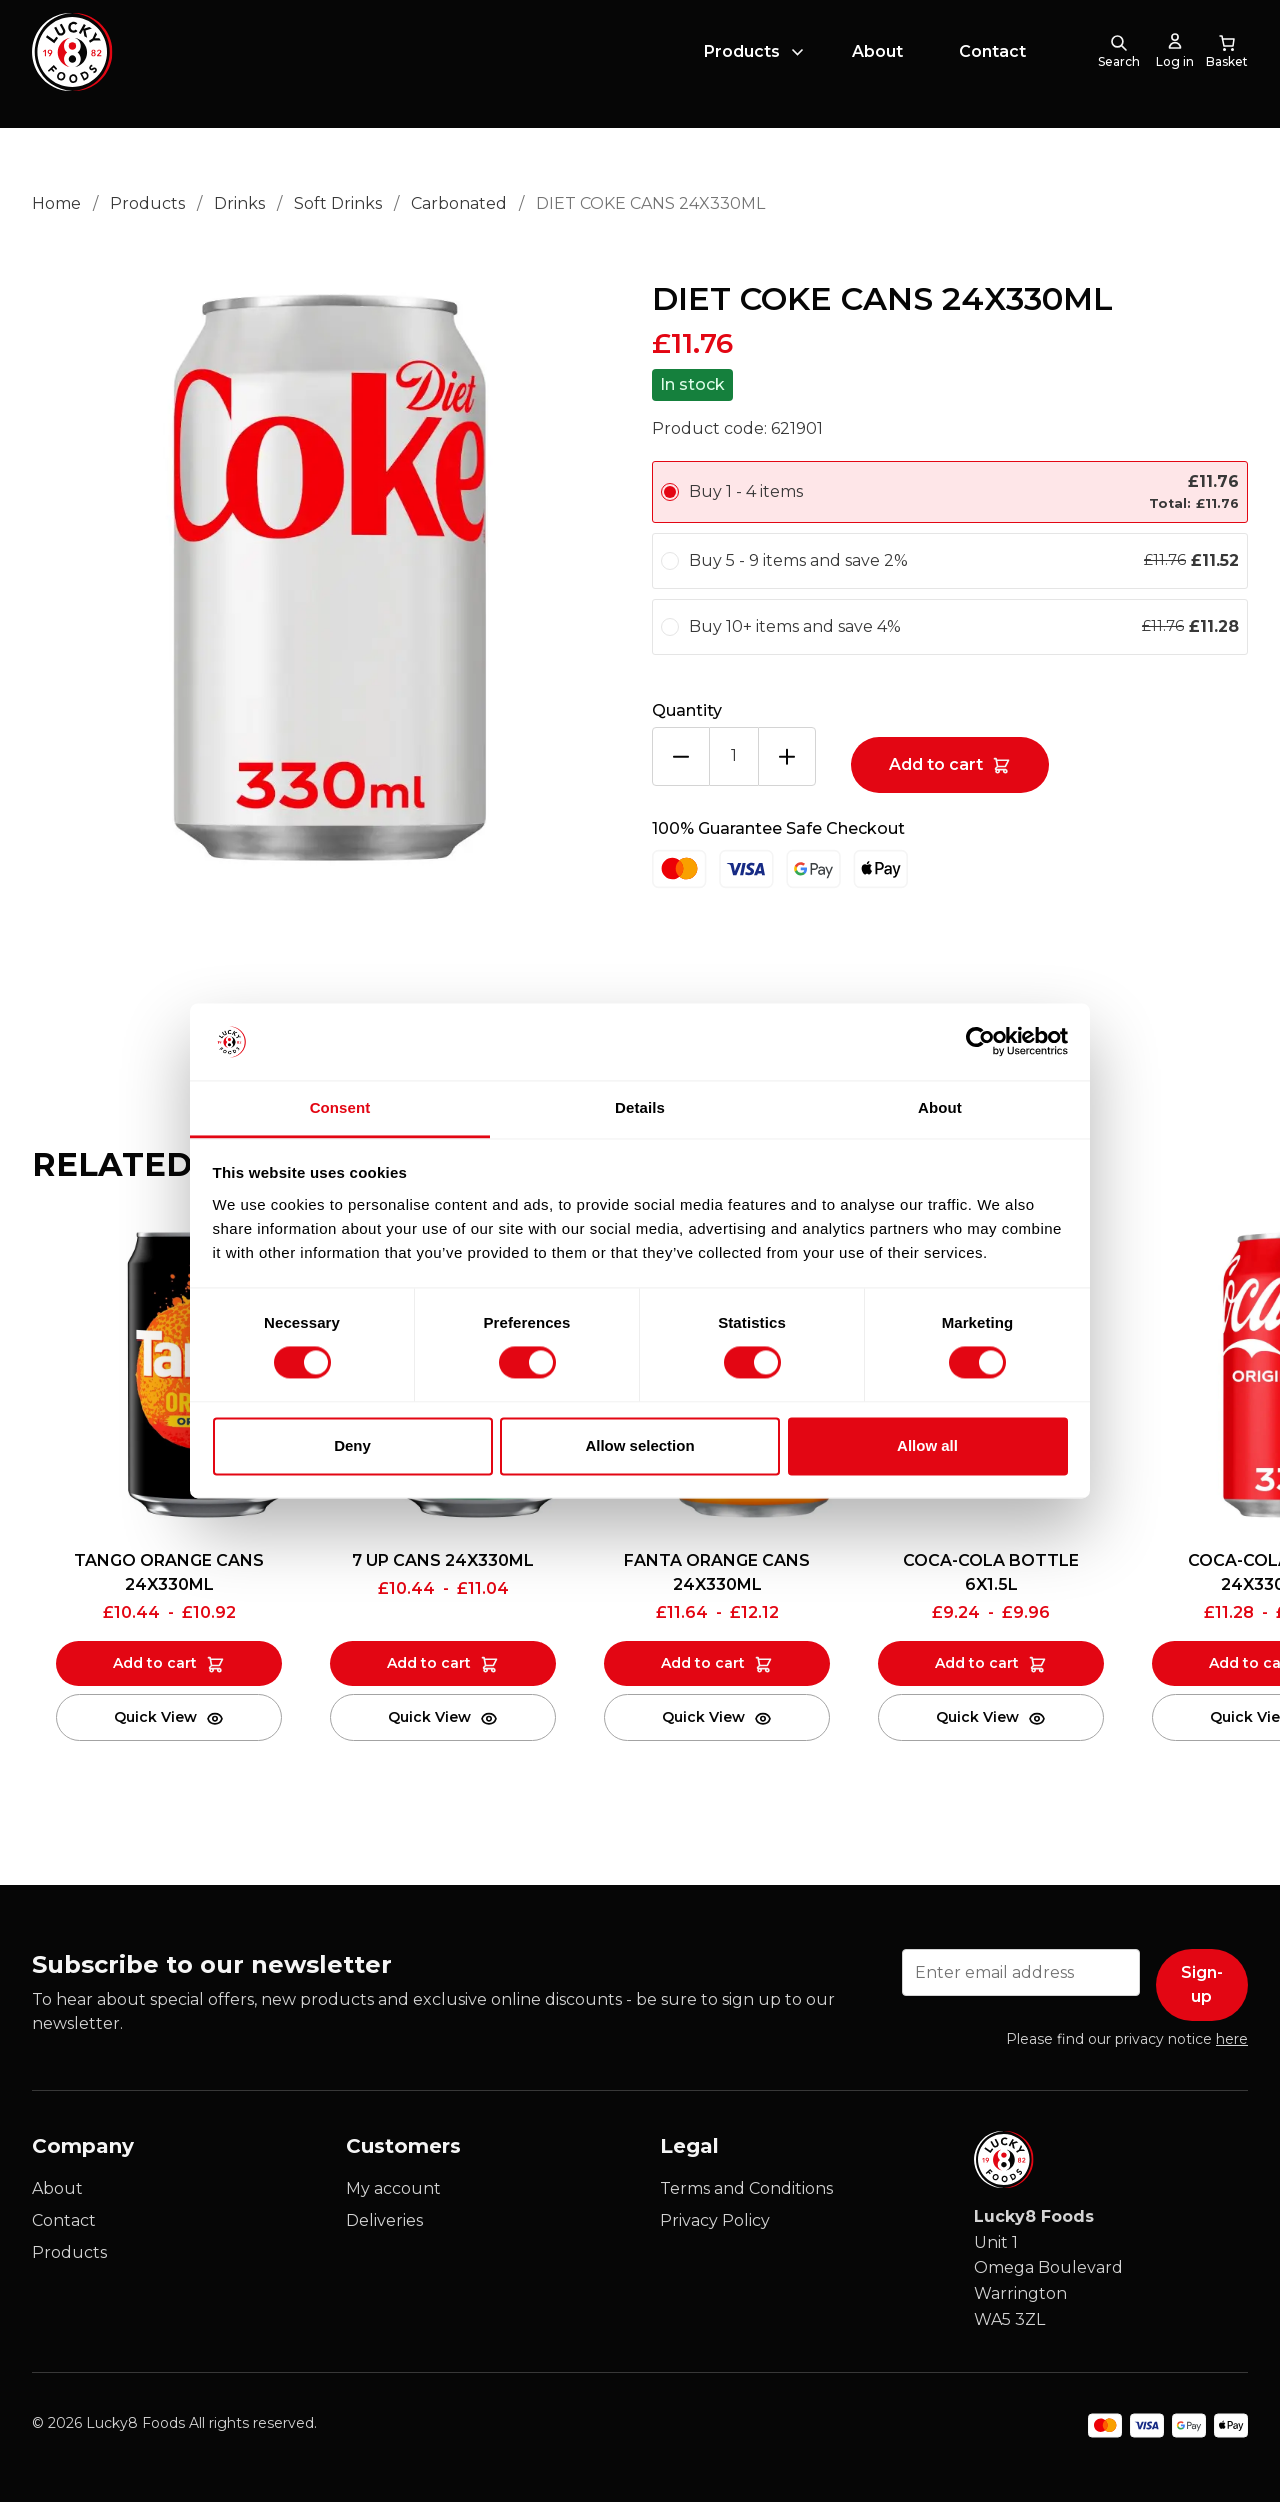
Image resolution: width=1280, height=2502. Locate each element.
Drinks (239, 203)
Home (56, 203)
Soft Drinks (338, 203)
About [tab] (940, 1107)
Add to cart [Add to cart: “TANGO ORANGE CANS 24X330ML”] (155, 1663)
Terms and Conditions (746, 2188)
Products (742, 63)
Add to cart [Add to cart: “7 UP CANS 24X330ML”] (429, 1663)
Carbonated (459, 203)
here (1232, 2039)
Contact (992, 63)
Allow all (927, 1445)
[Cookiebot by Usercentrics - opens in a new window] (980, 1042)
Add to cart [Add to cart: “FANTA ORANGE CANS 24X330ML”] (703, 1663)
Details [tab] (640, 1107)
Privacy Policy (715, 2220)
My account (393, 2188)
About (877, 63)
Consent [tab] (340, 1107)
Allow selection (639, 1445)
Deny (352, 1445)
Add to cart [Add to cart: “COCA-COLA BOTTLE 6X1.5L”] (977, 1663)
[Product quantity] (734, 756)
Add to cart (936, 764)
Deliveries (384, 2220)
